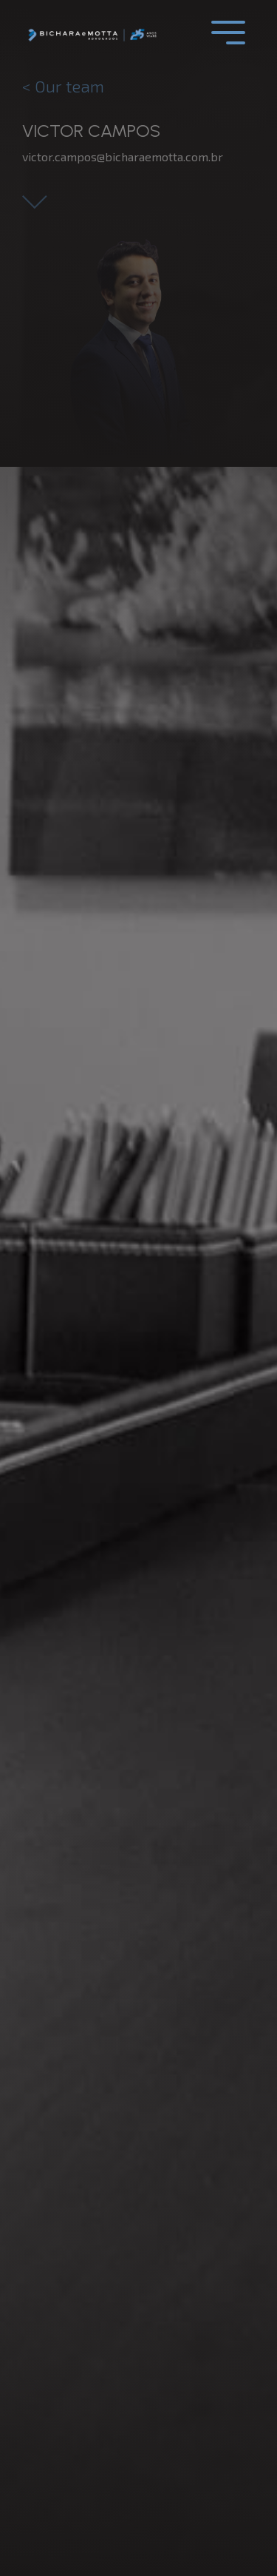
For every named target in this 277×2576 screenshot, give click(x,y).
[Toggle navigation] (228, 32)
